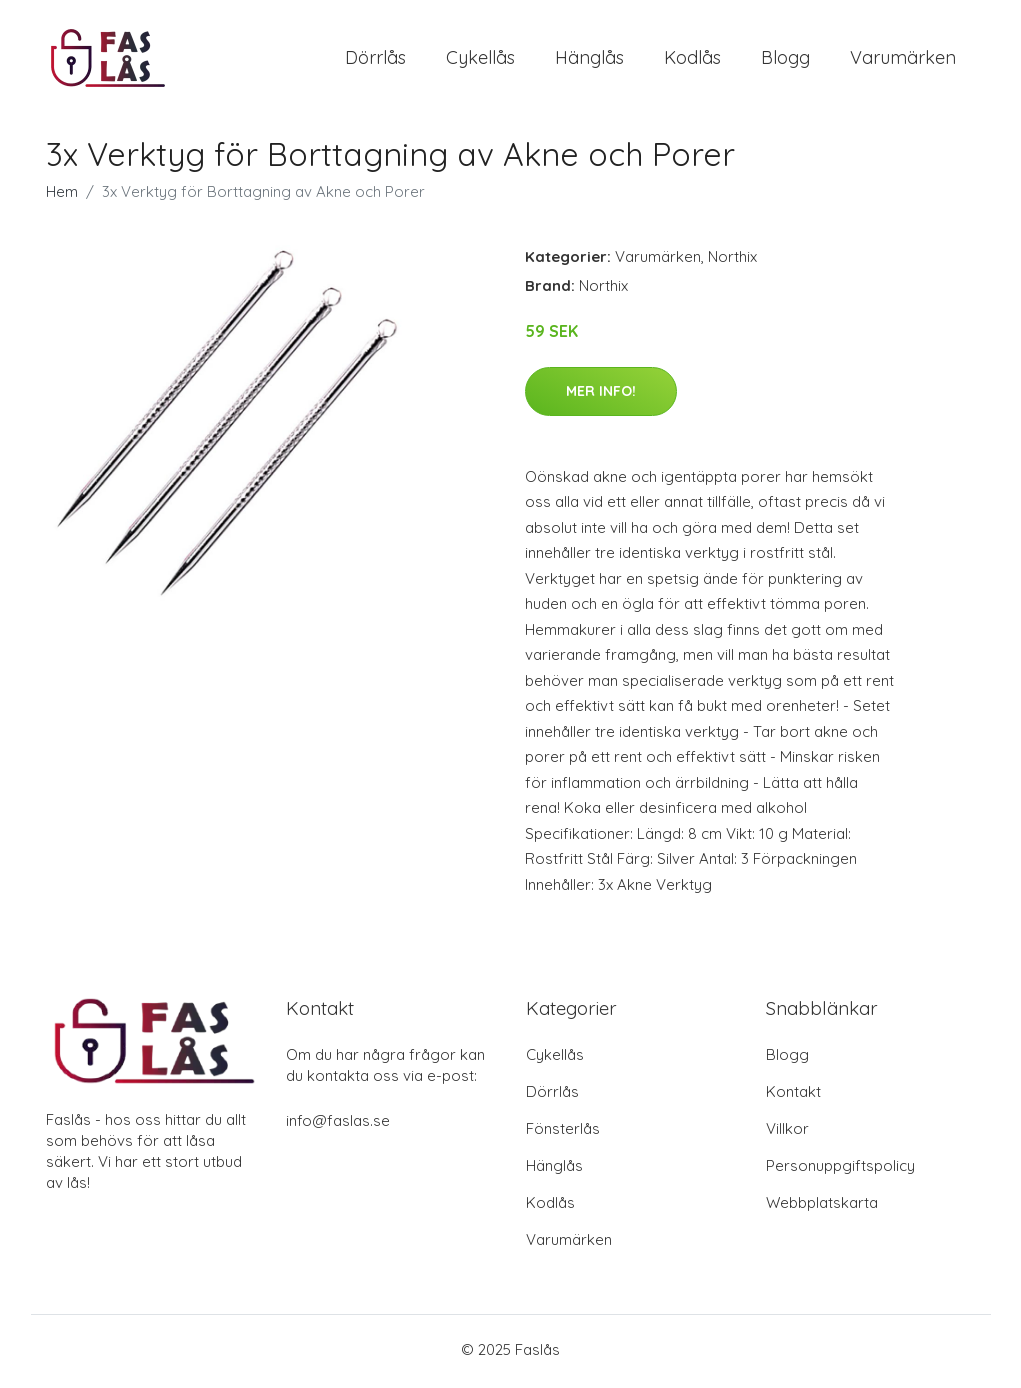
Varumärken (903, 59)
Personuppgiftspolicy (840, 1169)
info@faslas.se (338, 1124)
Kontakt (793, 1095)
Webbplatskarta (822, 1206)
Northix (732, 261)
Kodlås (692, 59)
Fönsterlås (563, 1132)
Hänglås (589, 59)
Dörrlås (375, 59)
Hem (62, 196)
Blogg (785, 59)
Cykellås (480, 59)
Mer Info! (601, 395)
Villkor (787, 1132)
